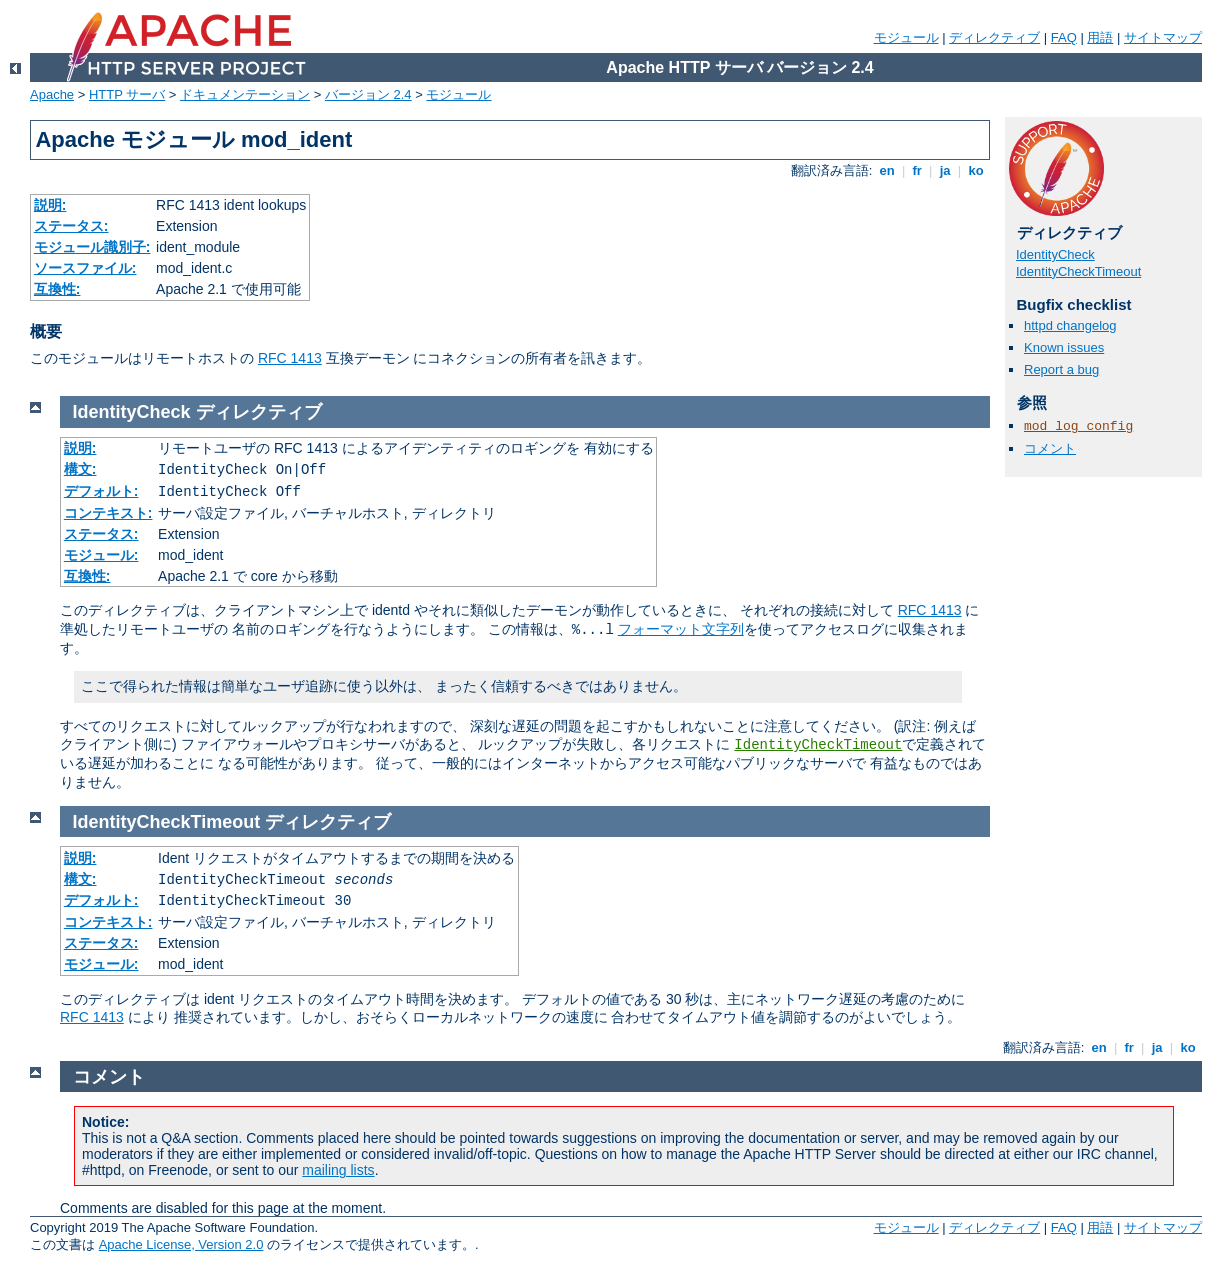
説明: (50, 205)
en (887, 170)
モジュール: (101, 555)
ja (945, 170)
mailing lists (338, 1170)
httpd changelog (1070, 325)
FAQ (1064, 37)
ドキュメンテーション (245, 94)
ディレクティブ (994, 37)
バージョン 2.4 (368, 94)
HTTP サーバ (127, 94)
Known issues (1064, 347)
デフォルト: (101, 491)
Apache (52, 94)
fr (917, 170)
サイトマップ (1163, 37)
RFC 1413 (290, 358)
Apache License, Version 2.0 (181, 1244)
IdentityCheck (1055, 254)
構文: (80, 469)
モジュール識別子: (92, 247)
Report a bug (1061, 369)
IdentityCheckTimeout (1078, 271)
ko (976, 170)
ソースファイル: (85, 268)
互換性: (57, 289)
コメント (1050, 448)
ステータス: (71, 226)
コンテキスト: (108, 513)
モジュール (906, 37)
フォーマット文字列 (681, 629)
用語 (1100, 37)
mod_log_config (1078, 426)
